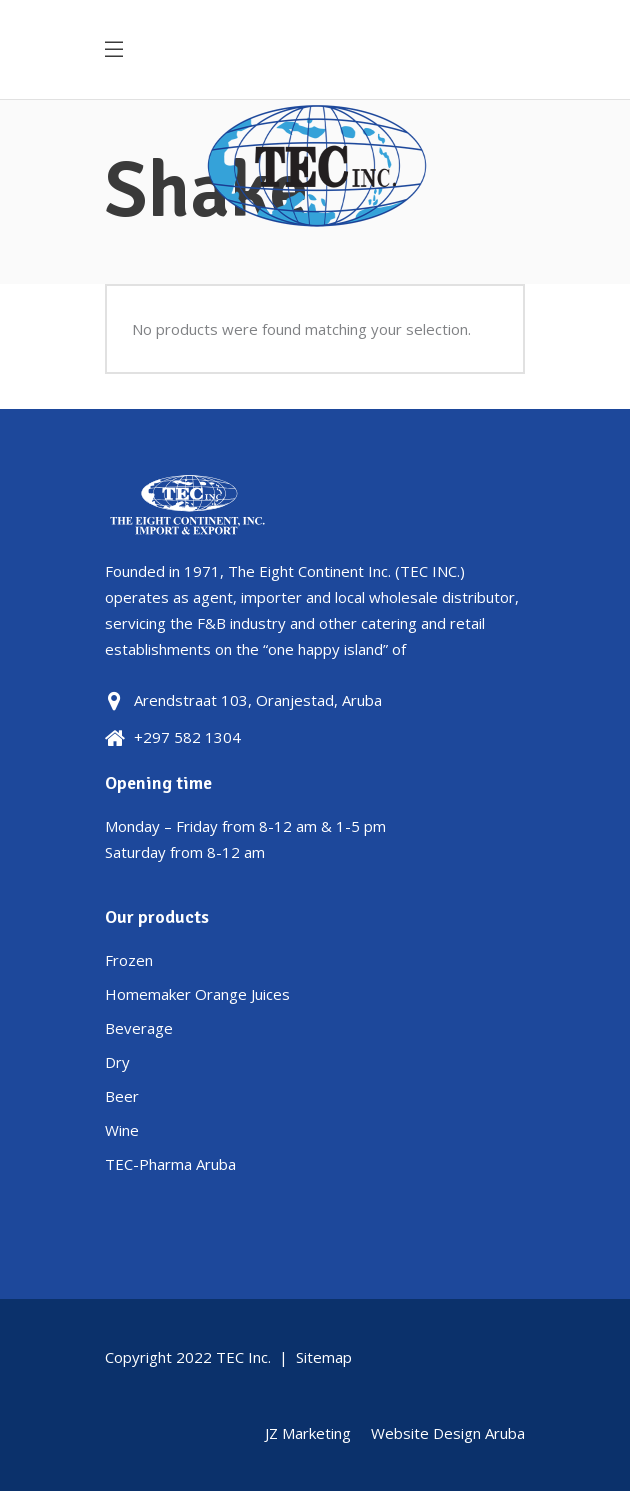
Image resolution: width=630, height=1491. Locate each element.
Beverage (139, 1028)
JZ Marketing (308, 1433)
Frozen (129, 960)
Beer (122, 1096)
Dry (117, 1062)
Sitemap (324, 1357)
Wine (122, 1130)
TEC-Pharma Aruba (170, 1164)
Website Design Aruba (448, 1433)
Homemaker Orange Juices (197, 994)
